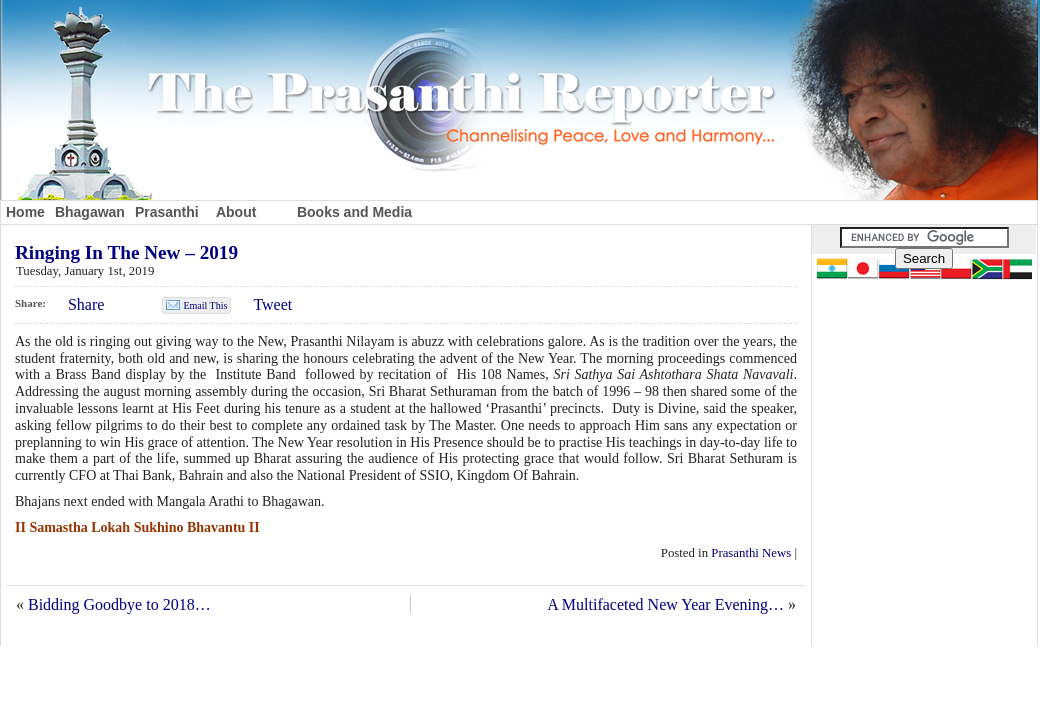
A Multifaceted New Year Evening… (665, 604)
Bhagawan (90, 212)
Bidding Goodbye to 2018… (119, 604)
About (236, 212)
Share (86, 304)
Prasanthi (167, 212)
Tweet (272, 304)
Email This (205, 305)
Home (25, 212)
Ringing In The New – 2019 (126, 252)
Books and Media (354, 212)
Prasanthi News (751, 553)
